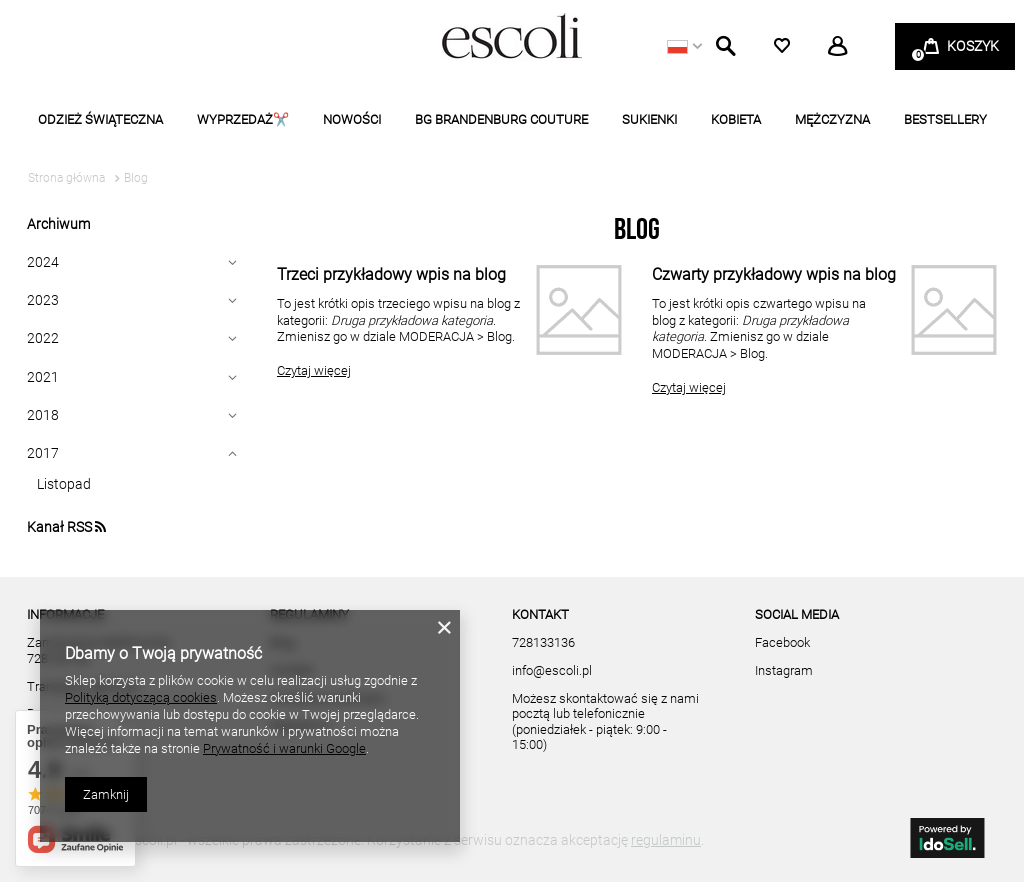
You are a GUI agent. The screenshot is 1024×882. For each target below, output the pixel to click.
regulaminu (666, 840)
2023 (43, 300)
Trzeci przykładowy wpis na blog (391, 274)
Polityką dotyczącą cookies (141, 697)
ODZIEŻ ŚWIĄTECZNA (100, 119)
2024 (43, 262)
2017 (43, 453)
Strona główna (66, 178)
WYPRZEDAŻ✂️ (243, 119)
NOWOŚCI (352, 119)
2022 (43, 338)
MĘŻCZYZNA (832, 119)
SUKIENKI (649, 119)
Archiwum (58, 224)
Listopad (64, 484)
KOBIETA (736, 119)
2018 (43, 415)
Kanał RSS (66, 527)
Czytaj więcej (314, 370)
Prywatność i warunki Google (284, 748)
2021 (43, 377)
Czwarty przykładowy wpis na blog (774, 274)
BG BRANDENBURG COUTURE (501, 119)
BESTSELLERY (945, 119)
